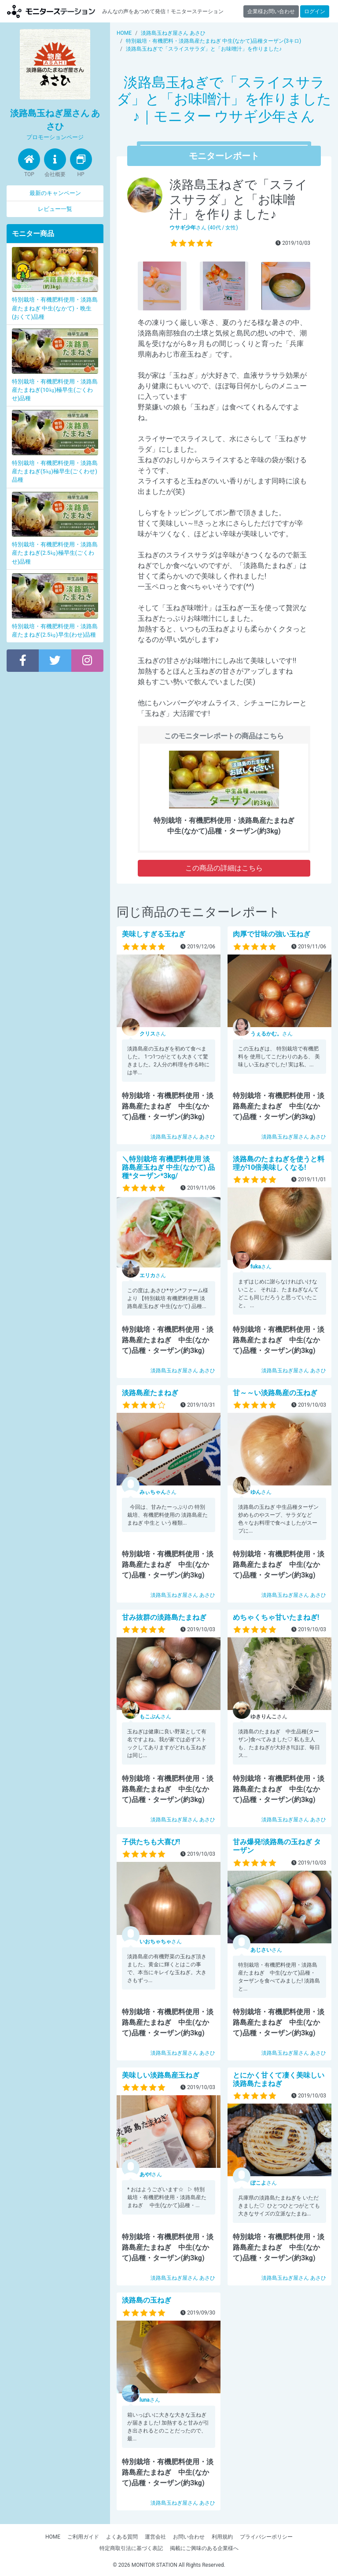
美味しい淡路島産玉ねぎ (160, 2075)
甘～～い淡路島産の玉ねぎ (275, 1393)
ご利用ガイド (83, 2537)
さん (153, 1034)
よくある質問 (122, 2537)
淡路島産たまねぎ (150, 1393)
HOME (52, 2537)
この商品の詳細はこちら (224, 868)
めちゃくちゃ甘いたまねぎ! (276, 1617)
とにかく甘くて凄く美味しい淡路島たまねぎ (278, 2079)
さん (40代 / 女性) (203, 228)
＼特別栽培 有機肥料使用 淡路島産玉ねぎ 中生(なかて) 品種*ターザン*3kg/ (168, 1167)
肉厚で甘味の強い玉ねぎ (271, 934)
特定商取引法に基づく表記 (131, 2548)
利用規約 (222, 2537)
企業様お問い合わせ (271, 11)
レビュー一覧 (55, 209)
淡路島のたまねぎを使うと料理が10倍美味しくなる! (278, 1163)
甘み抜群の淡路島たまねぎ (164, 1617)
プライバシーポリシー (266, 2537)
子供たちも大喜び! (151, 1842)
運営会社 (155, 2537)
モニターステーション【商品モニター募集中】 (51, 11)
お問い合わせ (189, 2537)
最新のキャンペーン (55, 193)
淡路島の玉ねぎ (146, 2300)
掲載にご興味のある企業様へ (204, 2548)
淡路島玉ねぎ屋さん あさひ (183, 1137)
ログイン (314, 11)
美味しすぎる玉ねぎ (153, 934)
